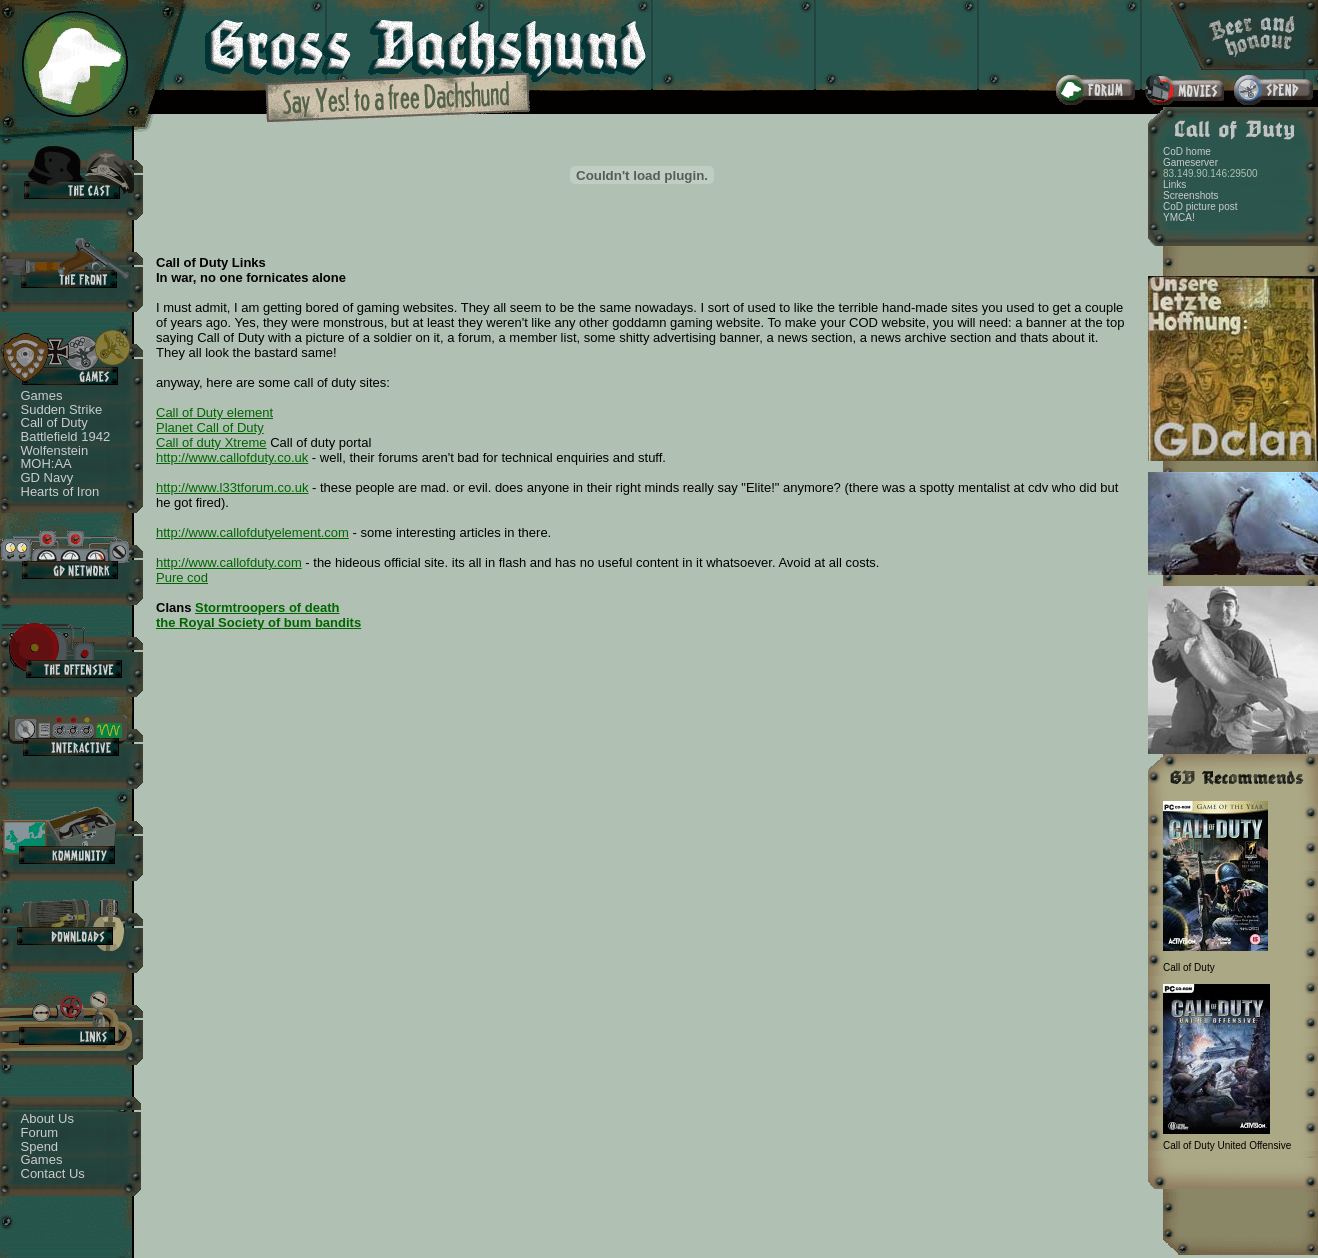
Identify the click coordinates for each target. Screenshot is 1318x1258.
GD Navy (47, 477)
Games (42, 395)
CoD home (1187, 151)
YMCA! (1179, 217)
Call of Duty (54, 422)
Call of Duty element (214, 412)
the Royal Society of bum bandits (258, 622)
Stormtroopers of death (267, 607)
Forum (40, 1132)
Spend (40, 1146)
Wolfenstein (55, 450)
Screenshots (1191, 195)
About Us (47, 1118)
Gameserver (1190, 162)
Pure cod (182, 577)
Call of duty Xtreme (211, 442)
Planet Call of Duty (210, 427)
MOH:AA (46, 463)
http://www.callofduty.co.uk (232, 457)
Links (1174, 184)
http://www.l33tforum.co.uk (232, 487)
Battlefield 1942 (66, 436)
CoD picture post (1200, 206)
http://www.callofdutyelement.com (252, 532)
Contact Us (53, 1173)
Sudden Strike (62, 409)
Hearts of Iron (60, 491)
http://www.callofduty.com (229, 562)
